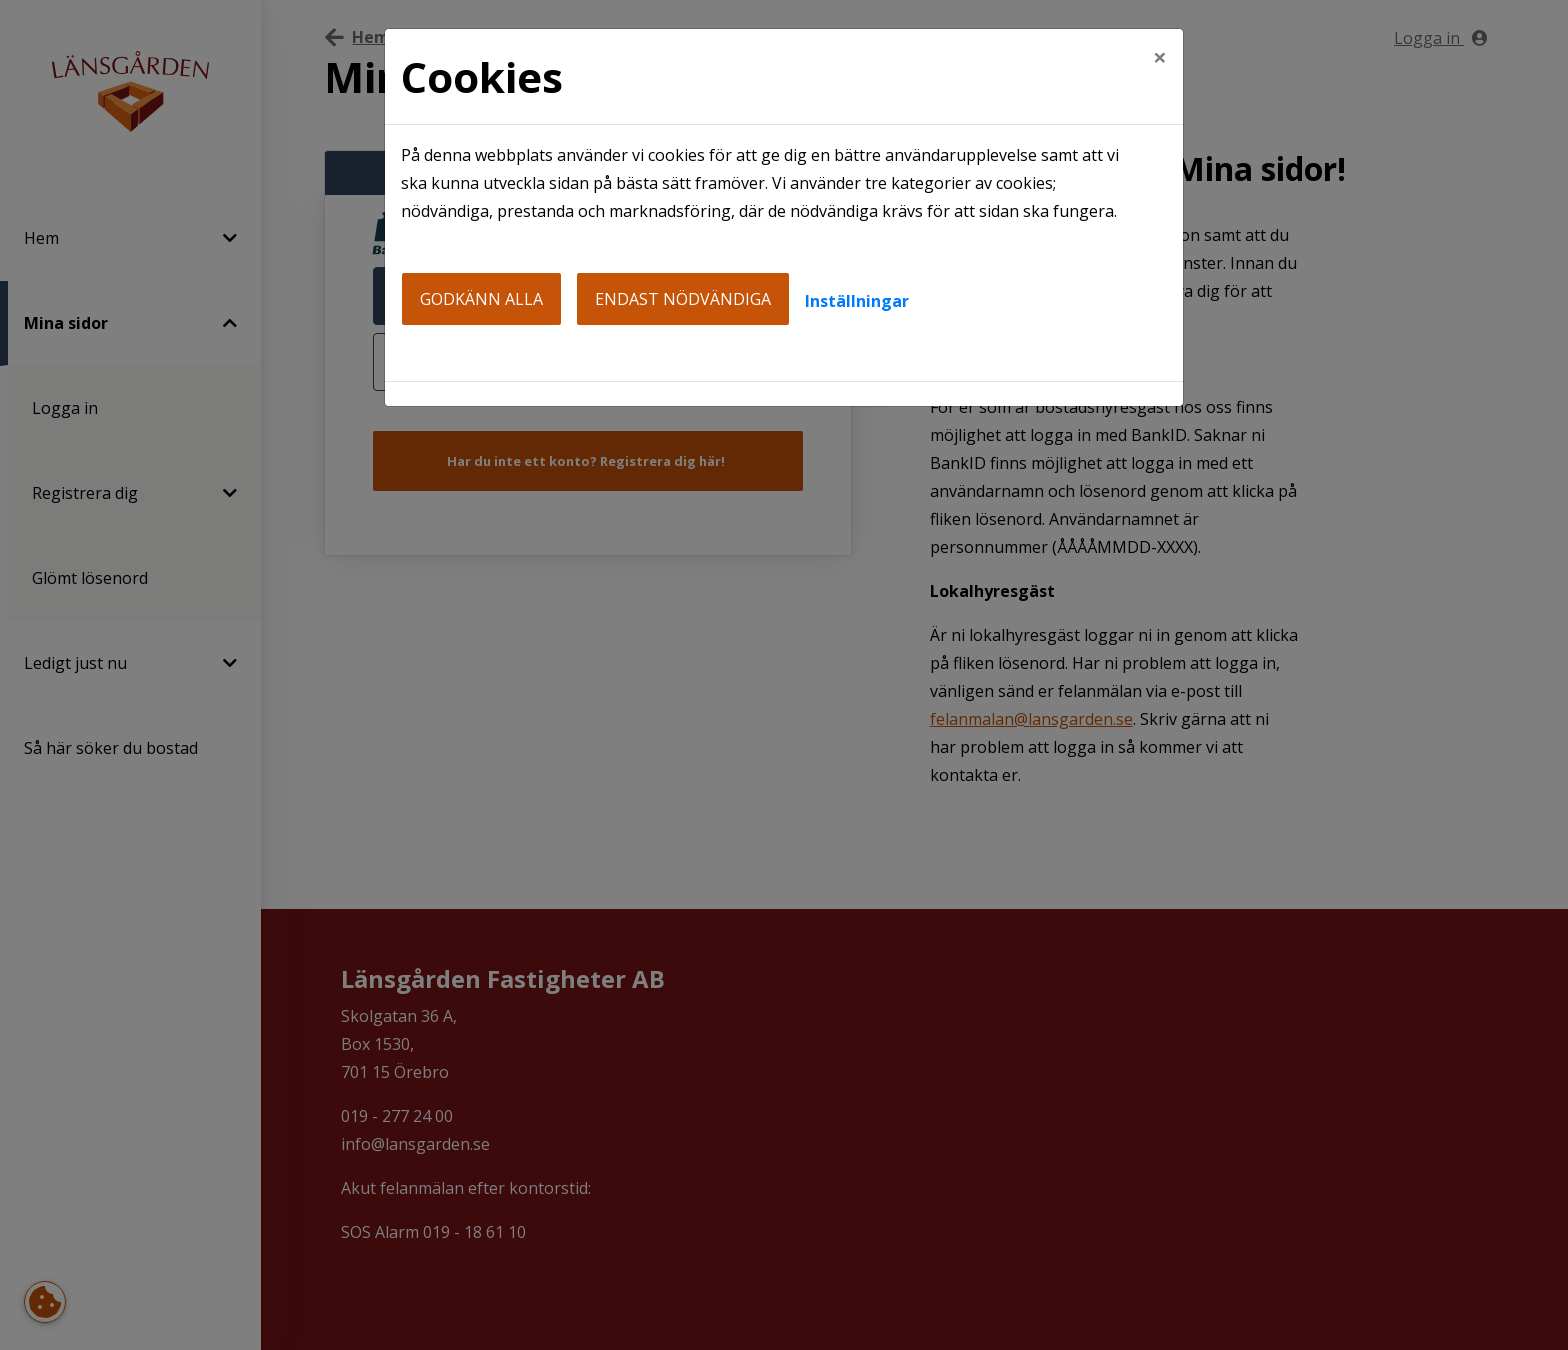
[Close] (1160, 57)
